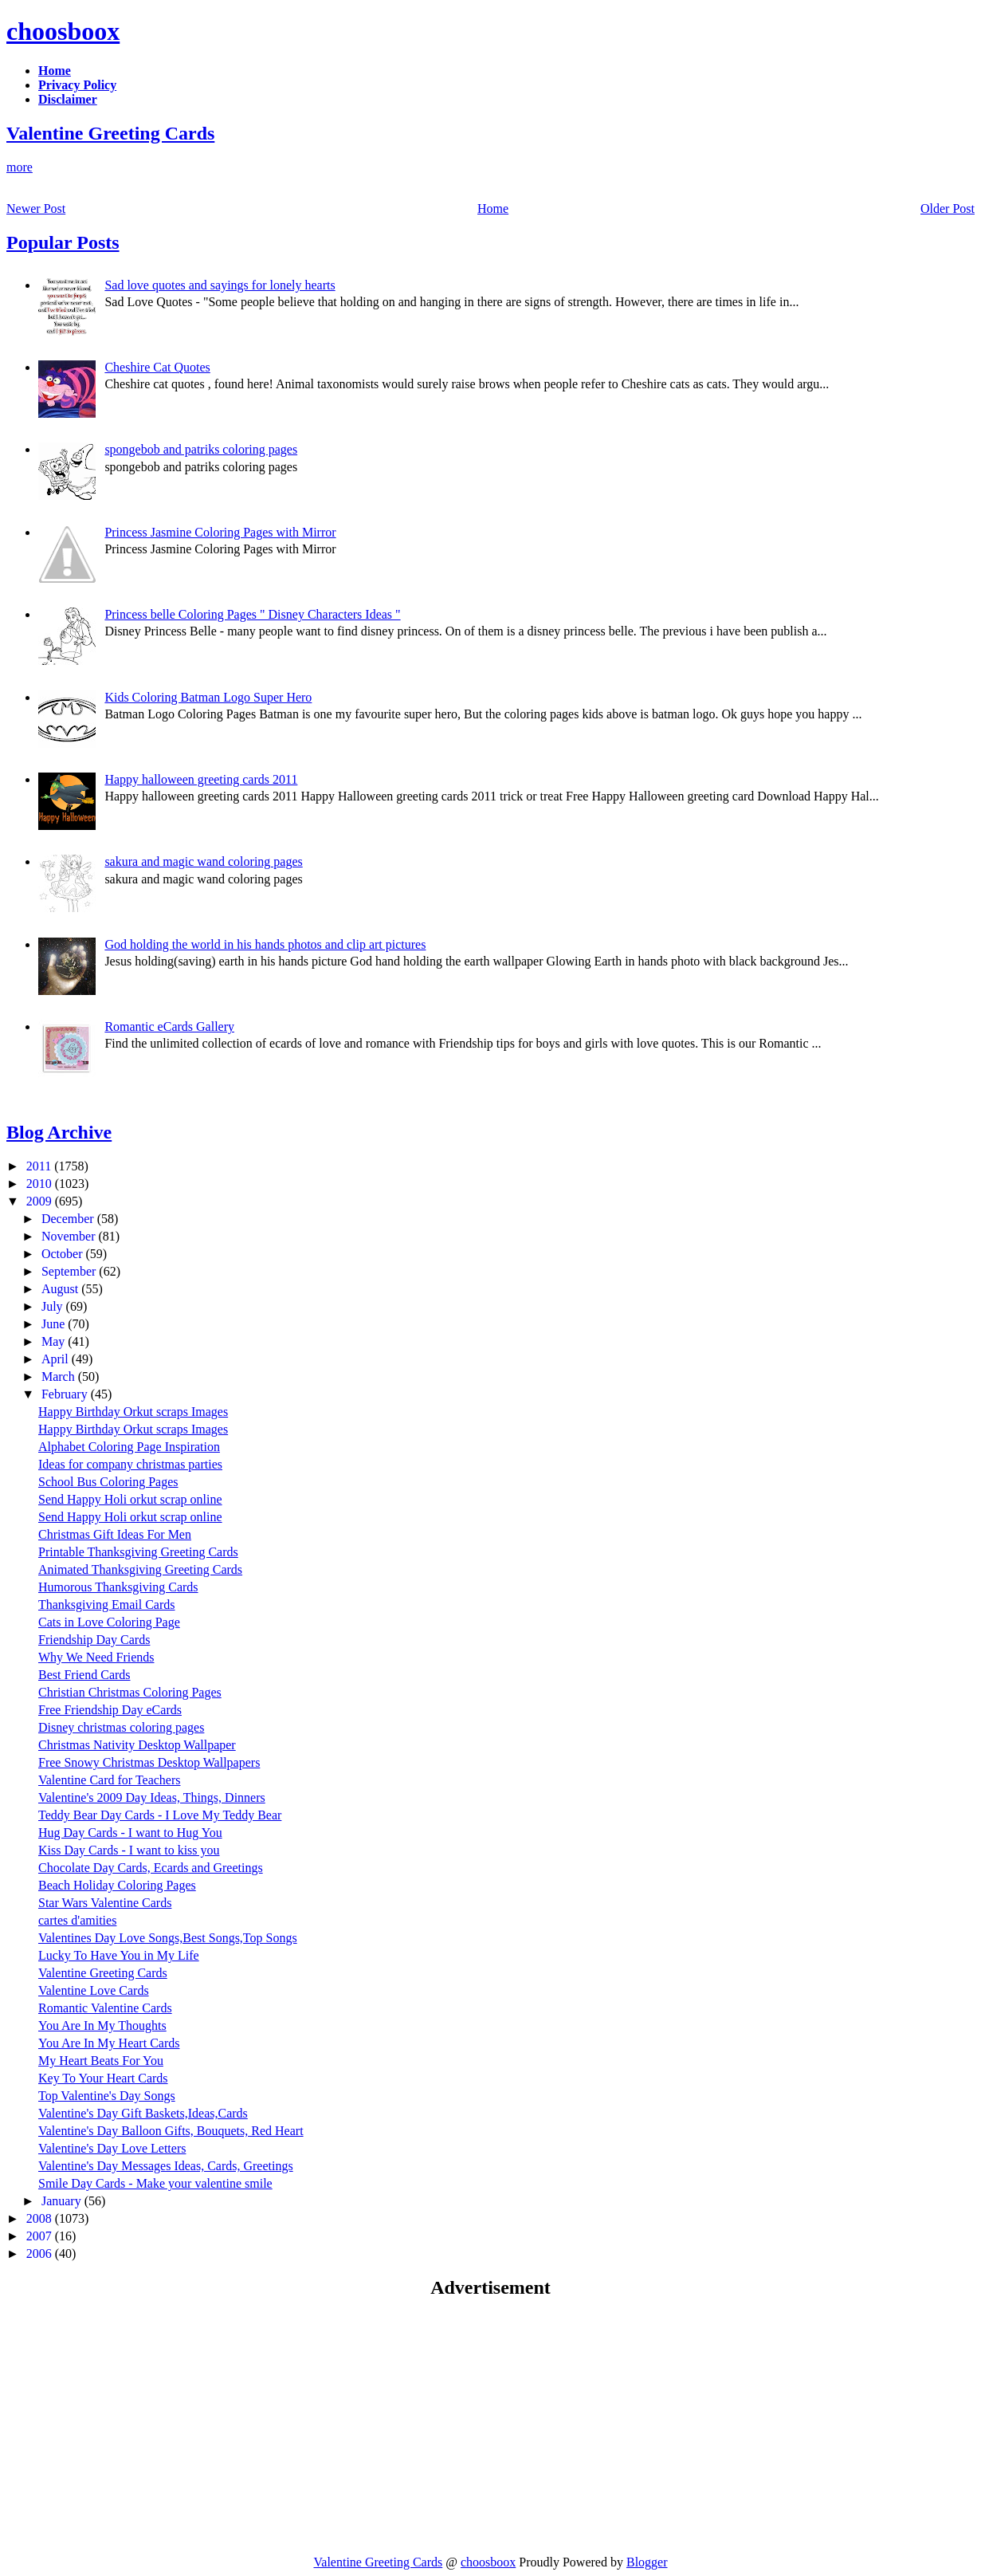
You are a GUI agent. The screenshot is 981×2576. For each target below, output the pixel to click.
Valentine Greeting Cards (110, 133)
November (70, 1236)
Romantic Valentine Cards (105, 2008)
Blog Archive (59, 1132)
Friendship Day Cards (94, 1639)
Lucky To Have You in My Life (118, 1955)
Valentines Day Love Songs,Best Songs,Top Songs (167, 1938)
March (59, 1376)
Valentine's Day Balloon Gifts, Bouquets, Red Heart (171, 2130)
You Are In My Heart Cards (108, 2043)
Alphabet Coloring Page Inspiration (129, 1446)
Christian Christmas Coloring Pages (130, 1692)
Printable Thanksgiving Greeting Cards (138, 1552)
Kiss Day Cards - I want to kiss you (129, 1850)
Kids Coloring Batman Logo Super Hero (208, 697)
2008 (40, 2218)
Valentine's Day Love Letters (112, 2148)
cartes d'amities (77, 1920)
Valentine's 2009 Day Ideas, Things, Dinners (151, 1797)
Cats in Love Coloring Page (109, 1622)
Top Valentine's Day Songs (106, 2095)
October (63, 1253)
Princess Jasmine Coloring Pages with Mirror (220, 532)
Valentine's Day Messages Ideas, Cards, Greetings (165, 2166)
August (61, 1289)
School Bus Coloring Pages (108, 1482)
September (70, 1271)
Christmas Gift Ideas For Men (114, 1534)
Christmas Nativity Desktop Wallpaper (137, 1745)
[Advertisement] (140, 2426)
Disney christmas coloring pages (121, 1727)
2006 (40, 2253)
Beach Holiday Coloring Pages (117, 1885)
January (62, 2201)
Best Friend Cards (84, 1674)
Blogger (647, 2562)
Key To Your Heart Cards (103, 2078)
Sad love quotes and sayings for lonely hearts (219, 285)
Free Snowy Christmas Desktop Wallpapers (149, 1762)
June (54, 1324)
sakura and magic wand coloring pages (203, 861)
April (56, 1359)
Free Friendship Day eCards (110, 1710)
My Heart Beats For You (100, 2060)
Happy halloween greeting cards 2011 (200, 779)
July (53, 1306)
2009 (40, 1201)
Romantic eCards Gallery (169, 1026)
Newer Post (35, 208)
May (54, 1341)
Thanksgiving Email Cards (106, 1604)
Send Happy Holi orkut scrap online (130, 1499)
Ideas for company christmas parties (130, 1464)
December (69, 1218)
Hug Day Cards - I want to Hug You (130, 1832)
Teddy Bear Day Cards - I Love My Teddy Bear (159, 1815)
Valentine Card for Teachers (109, 1780)
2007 (40, 2236)
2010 (40, 1183)
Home (492, 208)
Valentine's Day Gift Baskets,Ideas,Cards (143, 2113)
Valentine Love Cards (93, 1990)
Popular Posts (63, 242)
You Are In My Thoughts (102, 2025)
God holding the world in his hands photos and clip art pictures (265, 944)
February (66, 1394)
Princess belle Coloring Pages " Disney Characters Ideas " (252, 614)
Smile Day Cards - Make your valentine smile (155, 2183)
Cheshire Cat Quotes (157, 367)
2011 (40, 1166)
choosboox (63, 31)
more (19, 167)
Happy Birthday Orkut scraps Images (133, 1411)
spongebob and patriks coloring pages (200, 449)
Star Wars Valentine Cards (104, 1902)
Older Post (947, 208)
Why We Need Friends (96, 1657)
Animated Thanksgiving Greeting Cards (140, 1569)
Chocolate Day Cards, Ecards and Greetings (150, 1867)
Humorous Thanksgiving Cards (118, 1587)
